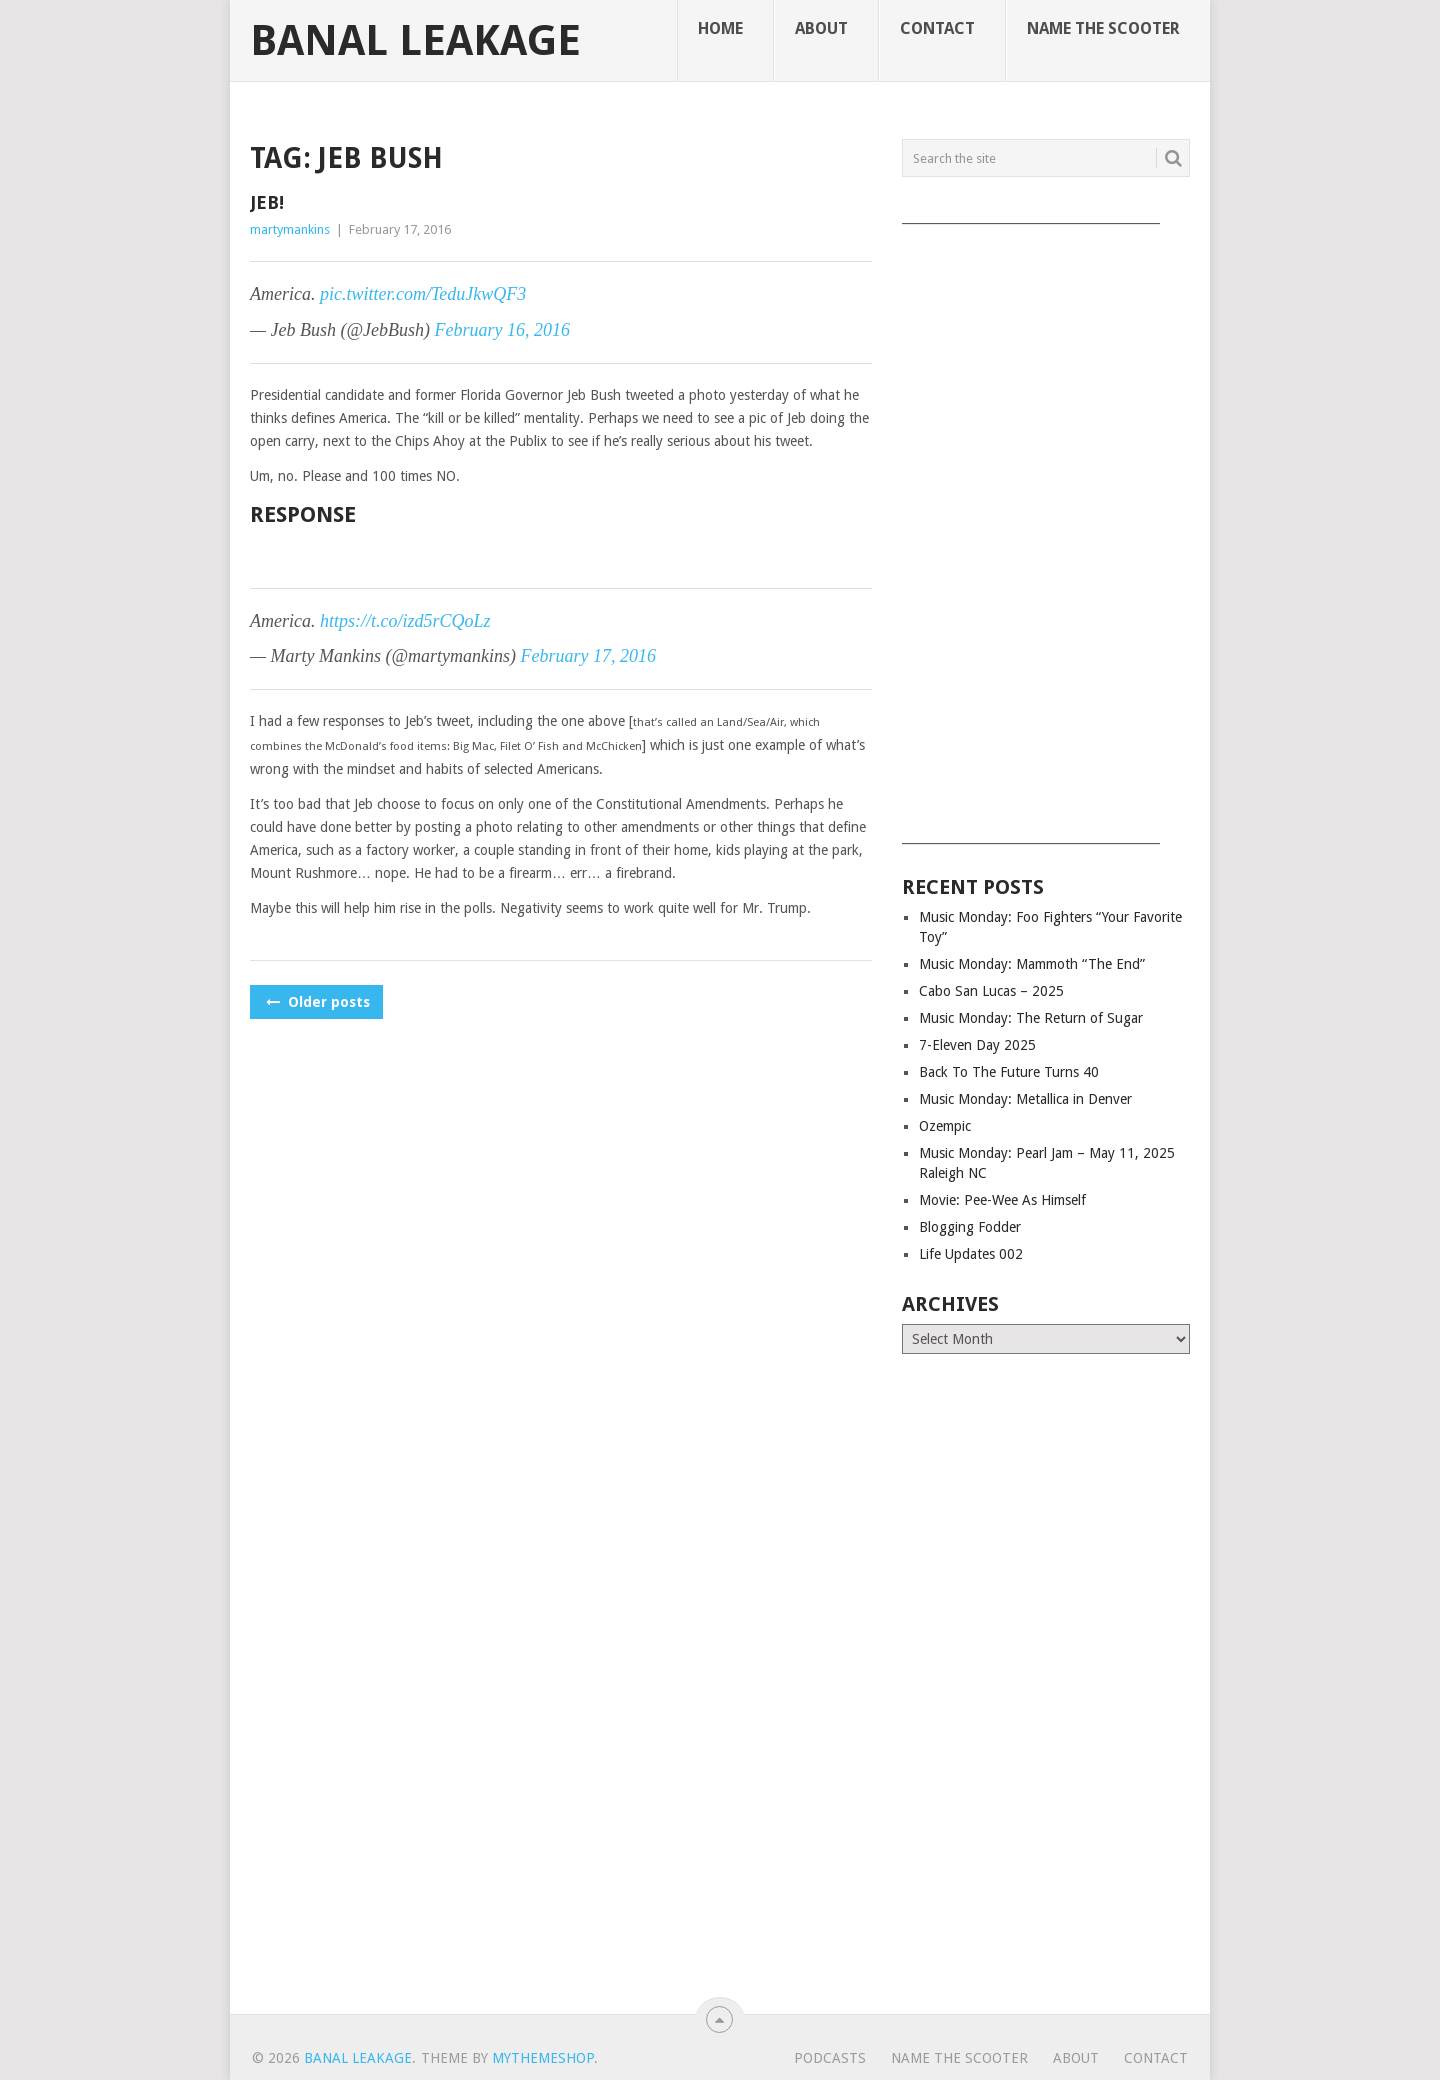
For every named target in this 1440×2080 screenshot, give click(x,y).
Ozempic (945, 1126)
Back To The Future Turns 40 (1009, 1072)
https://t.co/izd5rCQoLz (405, 621)
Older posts (316, 1002)
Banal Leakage (415, 41)
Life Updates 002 (971, 1254)
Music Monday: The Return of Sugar (1031, 1018)
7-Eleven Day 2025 (977, 1045)
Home (720, 28)
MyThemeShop (543, 2058)
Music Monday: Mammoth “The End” (1032, 964)
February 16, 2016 (502, 330)
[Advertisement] (1046, 527)
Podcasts (830, 2058)
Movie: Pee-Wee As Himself (1002, 1200)
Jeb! (267, 202)
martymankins (290, 229)
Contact (937, 28)
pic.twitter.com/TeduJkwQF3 (423, 294)
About (821, 28)
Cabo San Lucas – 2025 (991, 991)
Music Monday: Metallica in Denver (1025, 1099)
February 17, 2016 (588, 656)
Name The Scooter (1103, 28)
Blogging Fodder (970, 1227)
